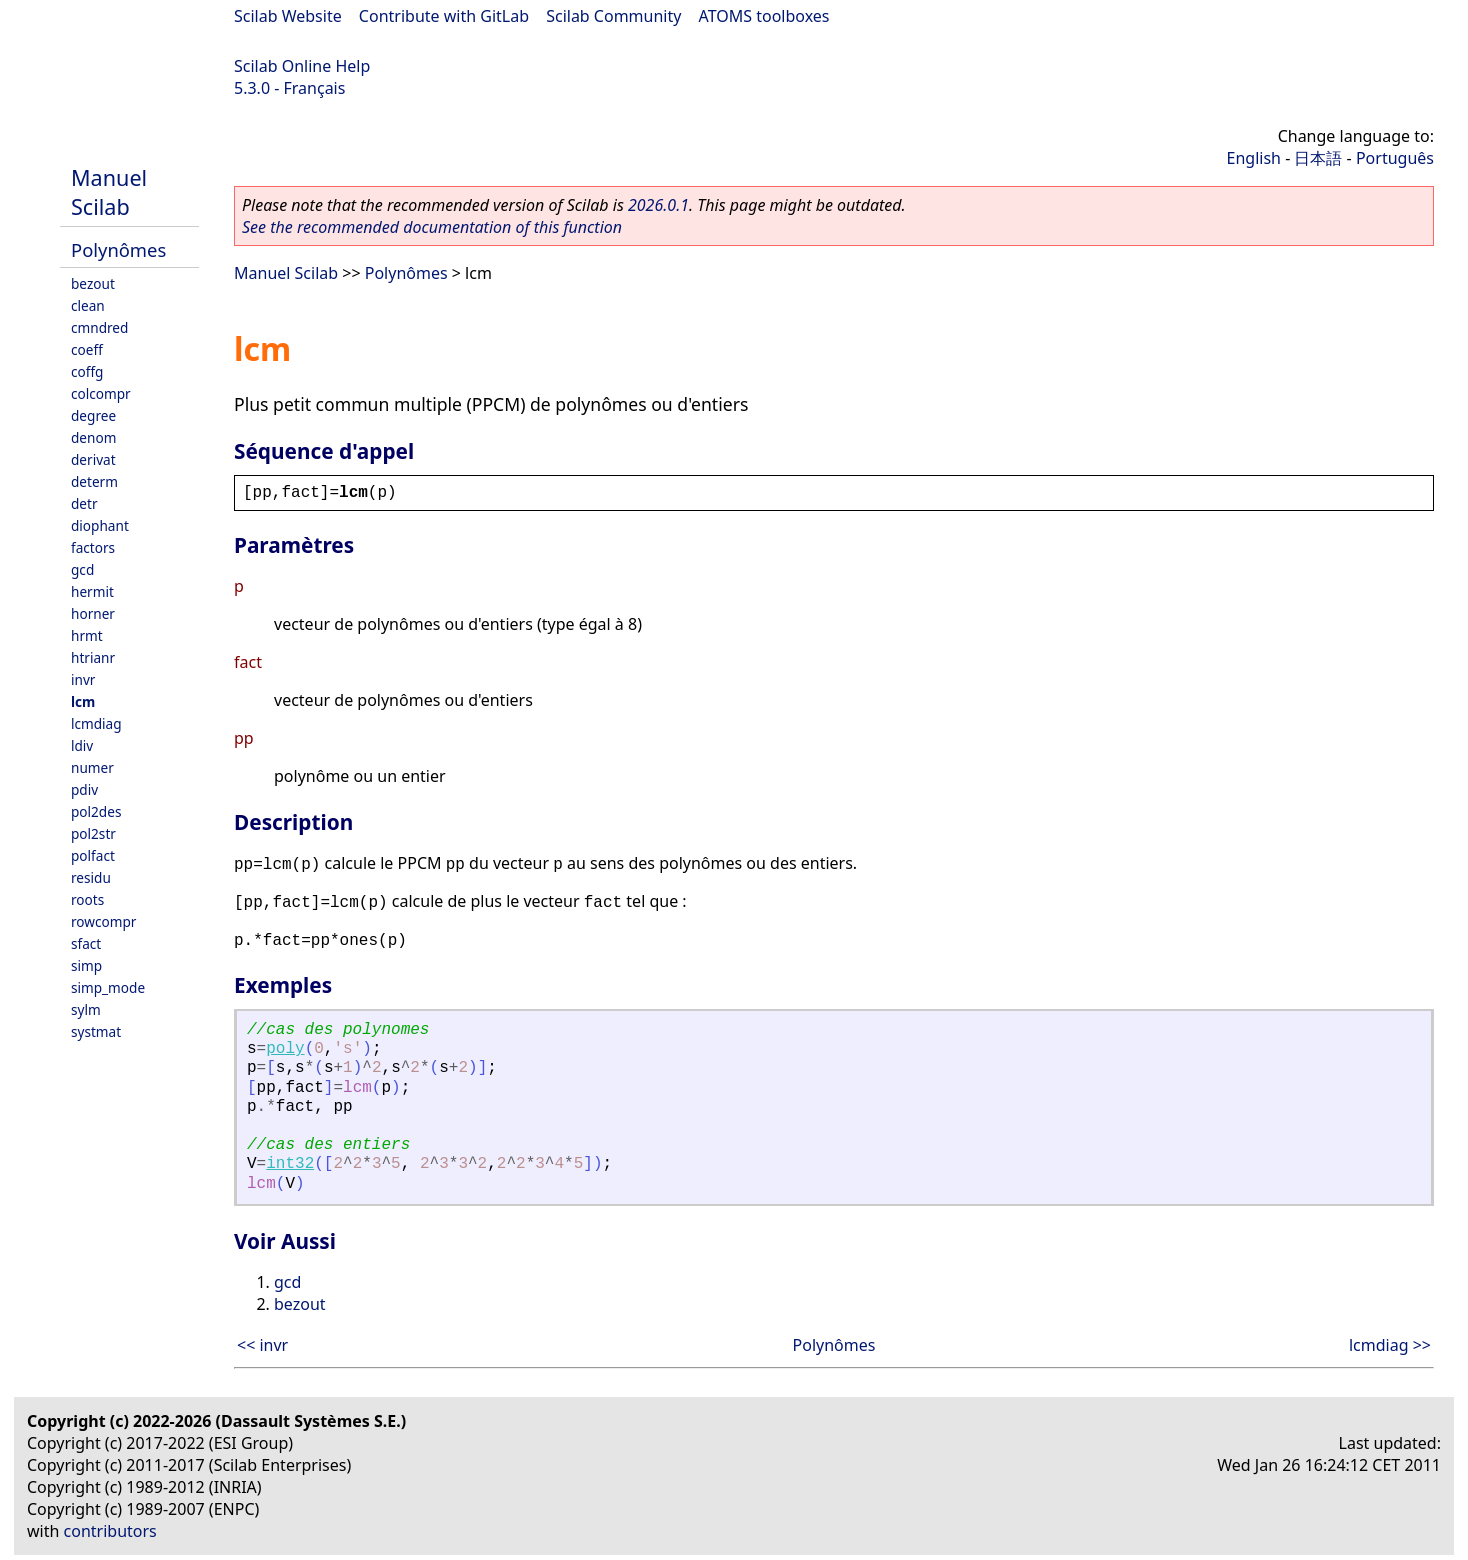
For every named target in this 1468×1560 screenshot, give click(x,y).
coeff (87, 349)
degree (93, 415)
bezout (93, 283)
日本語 (1318, 158)
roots (87, 899)
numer (92, 767)
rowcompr (103, 921)
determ (94, 481)
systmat (96, 1031)
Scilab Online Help (302, 66)
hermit (92, 591)
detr (84, 503)
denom (93, 437)
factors (93, 547)
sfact (86, 943)
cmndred (99, 327)
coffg (87, 371)
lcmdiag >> (1390, 1345)
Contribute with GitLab (444, 16)
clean (88, 305)
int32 (290, 1164)
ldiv (82, 745)
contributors (110, 1531)
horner (93, 613)
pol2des (96, 811)
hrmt (87, 635)
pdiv (84, 789)
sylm (86, 1009)
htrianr (93, 657)
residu (91, 877)
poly (285, 1049)
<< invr (262, 1345)
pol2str (93, 833)
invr (83, 679)
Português (1395, 158)
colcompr (101, 393)
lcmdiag (96, 723)
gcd (82, 569)
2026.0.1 (658, 205)
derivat (93, 459)
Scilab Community (613, 16)
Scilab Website (288, 16)
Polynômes (118, 249)
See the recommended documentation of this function (432, 227)
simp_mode (108, 987)
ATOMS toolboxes (764, 16)
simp (86, 965)
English (1254, 158)
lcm (83, 701)
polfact (93, 855)
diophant (100, 525)
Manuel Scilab (109, 192)
